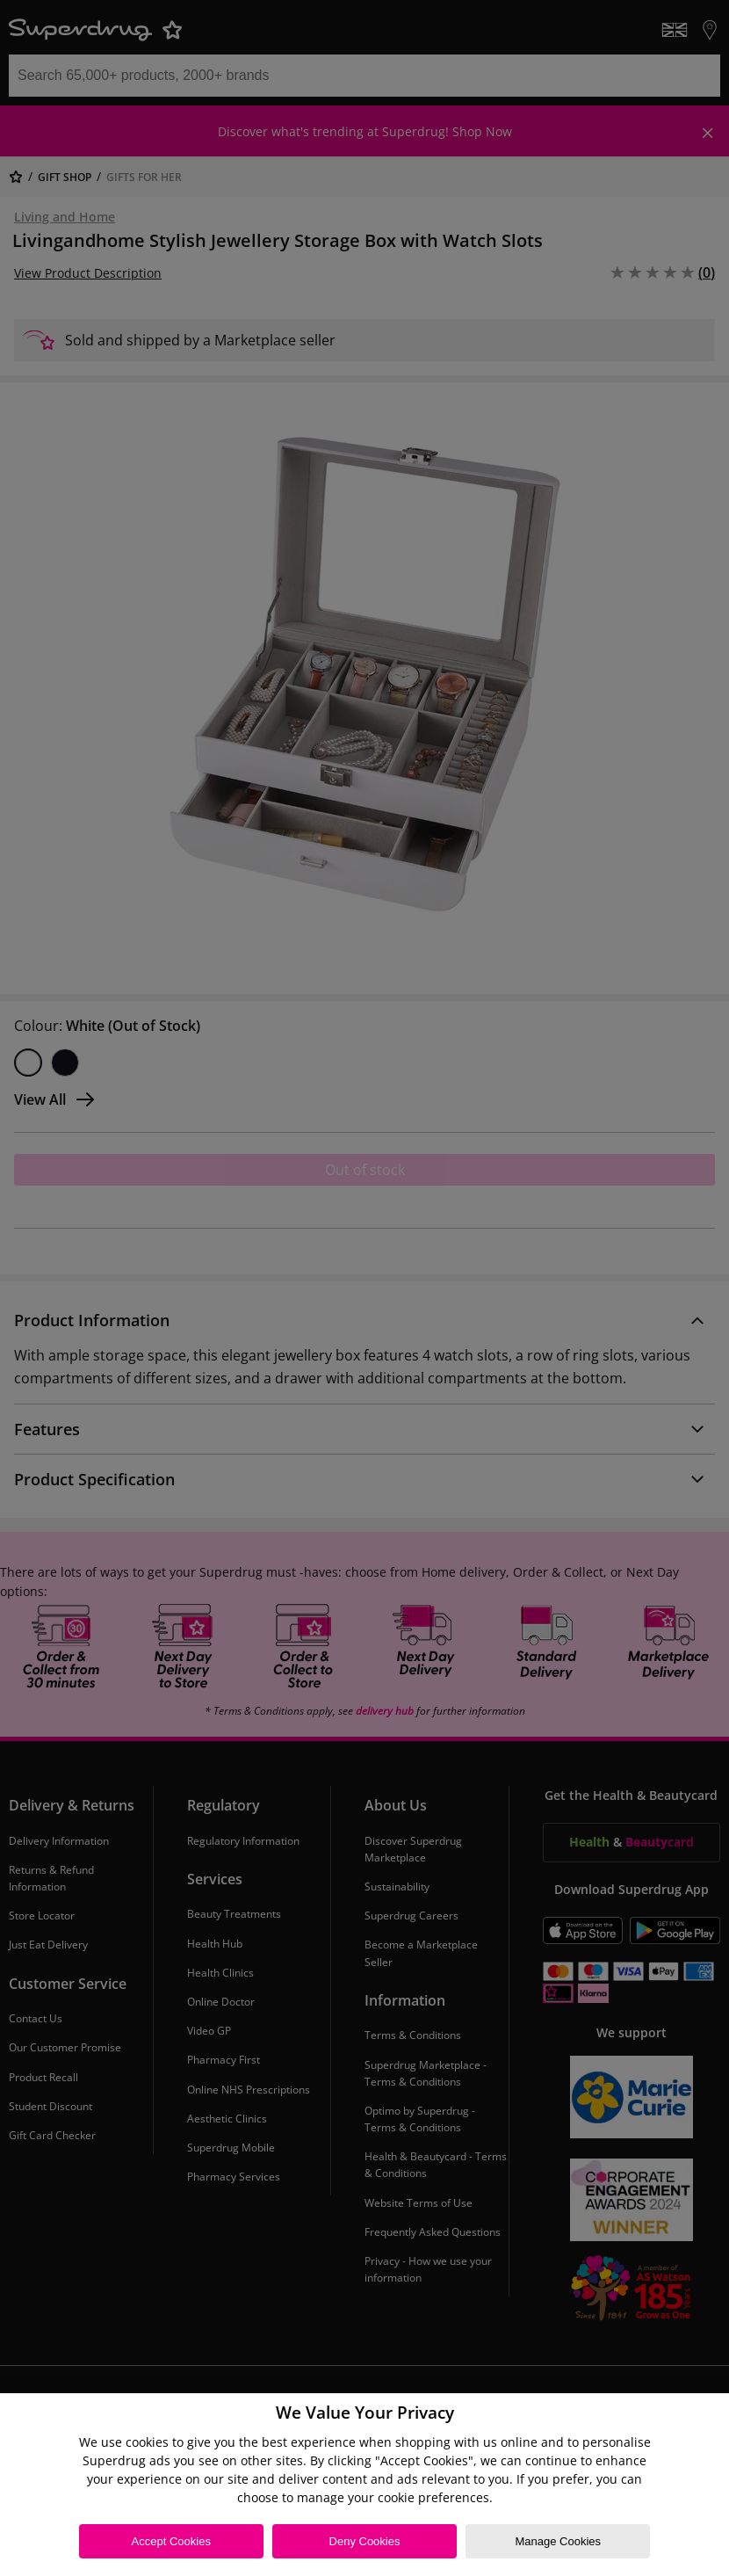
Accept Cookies (171, 2541)
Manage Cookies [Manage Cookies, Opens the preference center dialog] (558, 2541)
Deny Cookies (365, 2541)
